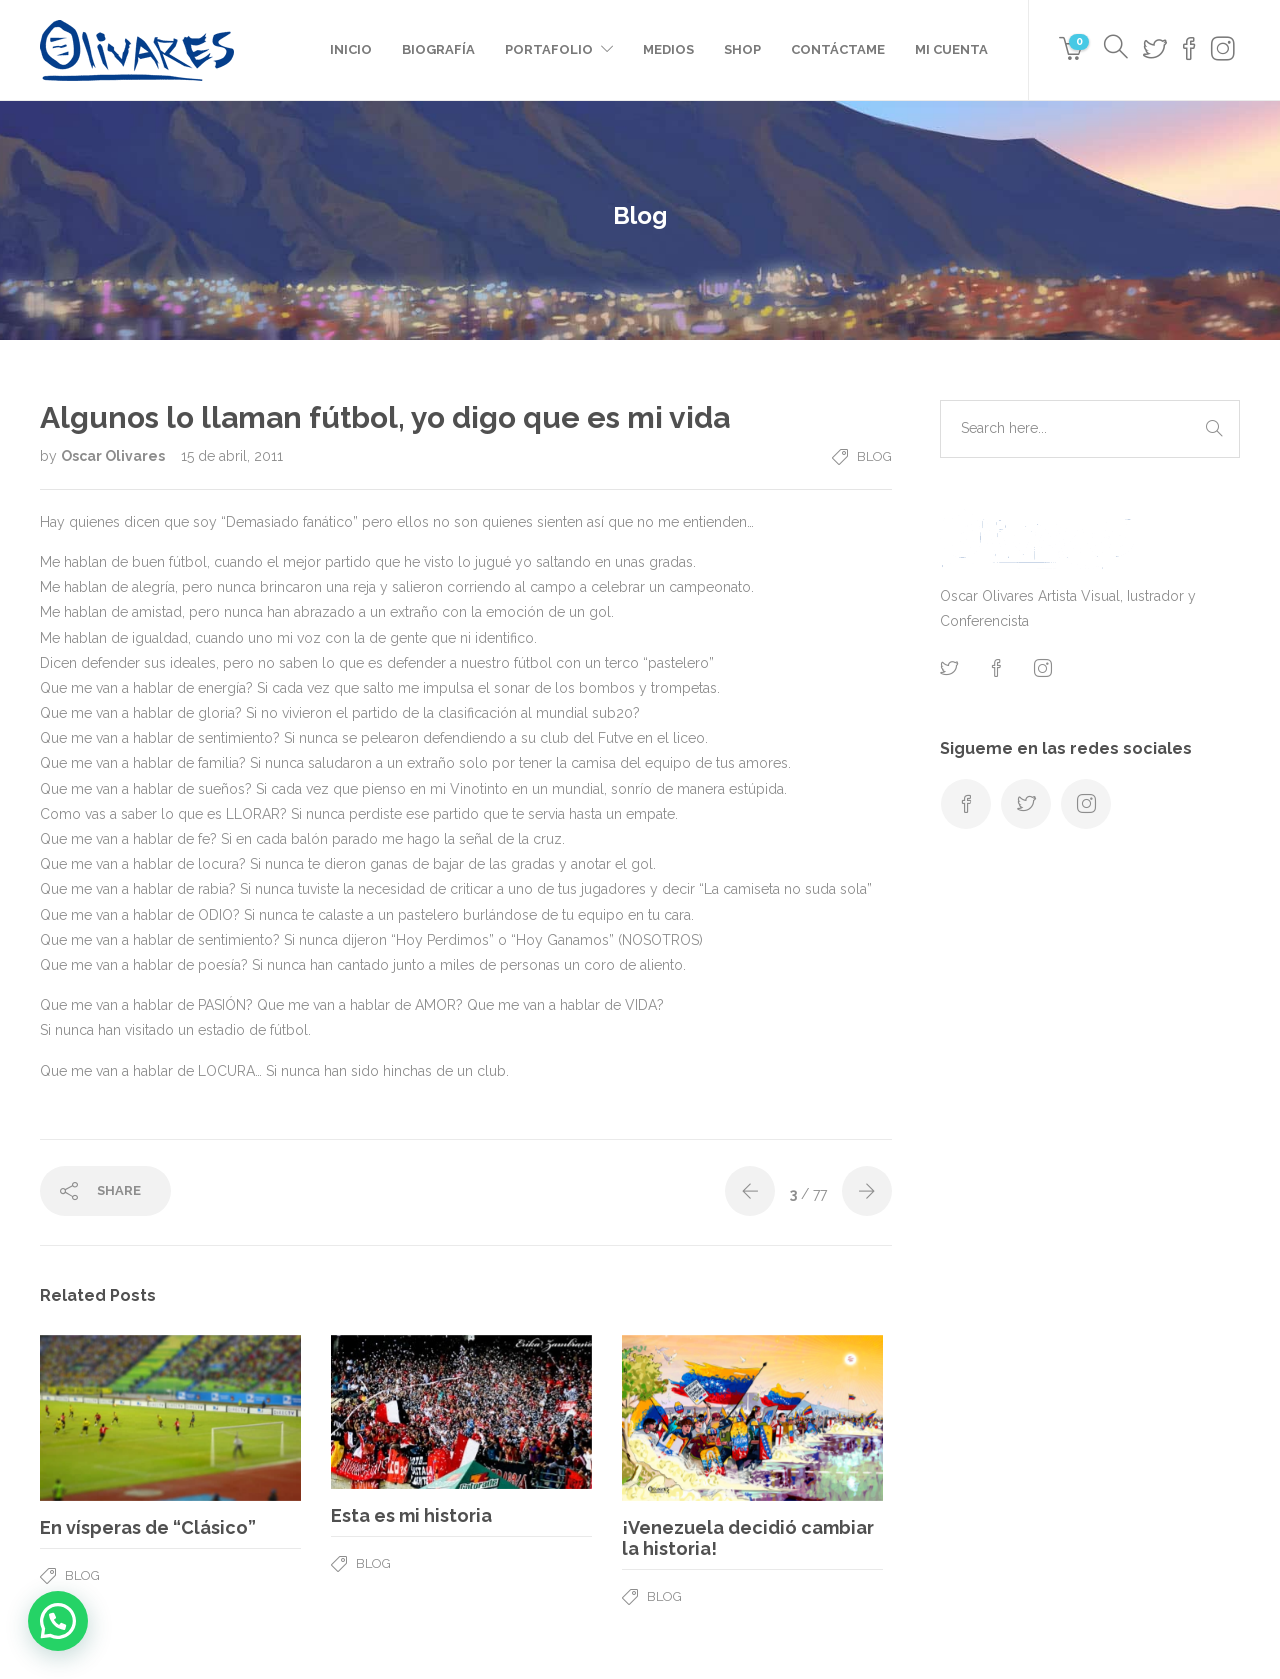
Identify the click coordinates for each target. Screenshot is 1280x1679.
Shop (742, 49)
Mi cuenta (951, 49)
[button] (58, 1621)
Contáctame (838, 49)
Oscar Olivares (114, 456)
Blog (874, 456)
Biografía (438, 49)
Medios (668, 49)
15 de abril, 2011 (232, 456)
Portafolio (549, 49)
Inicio (351, 49)
